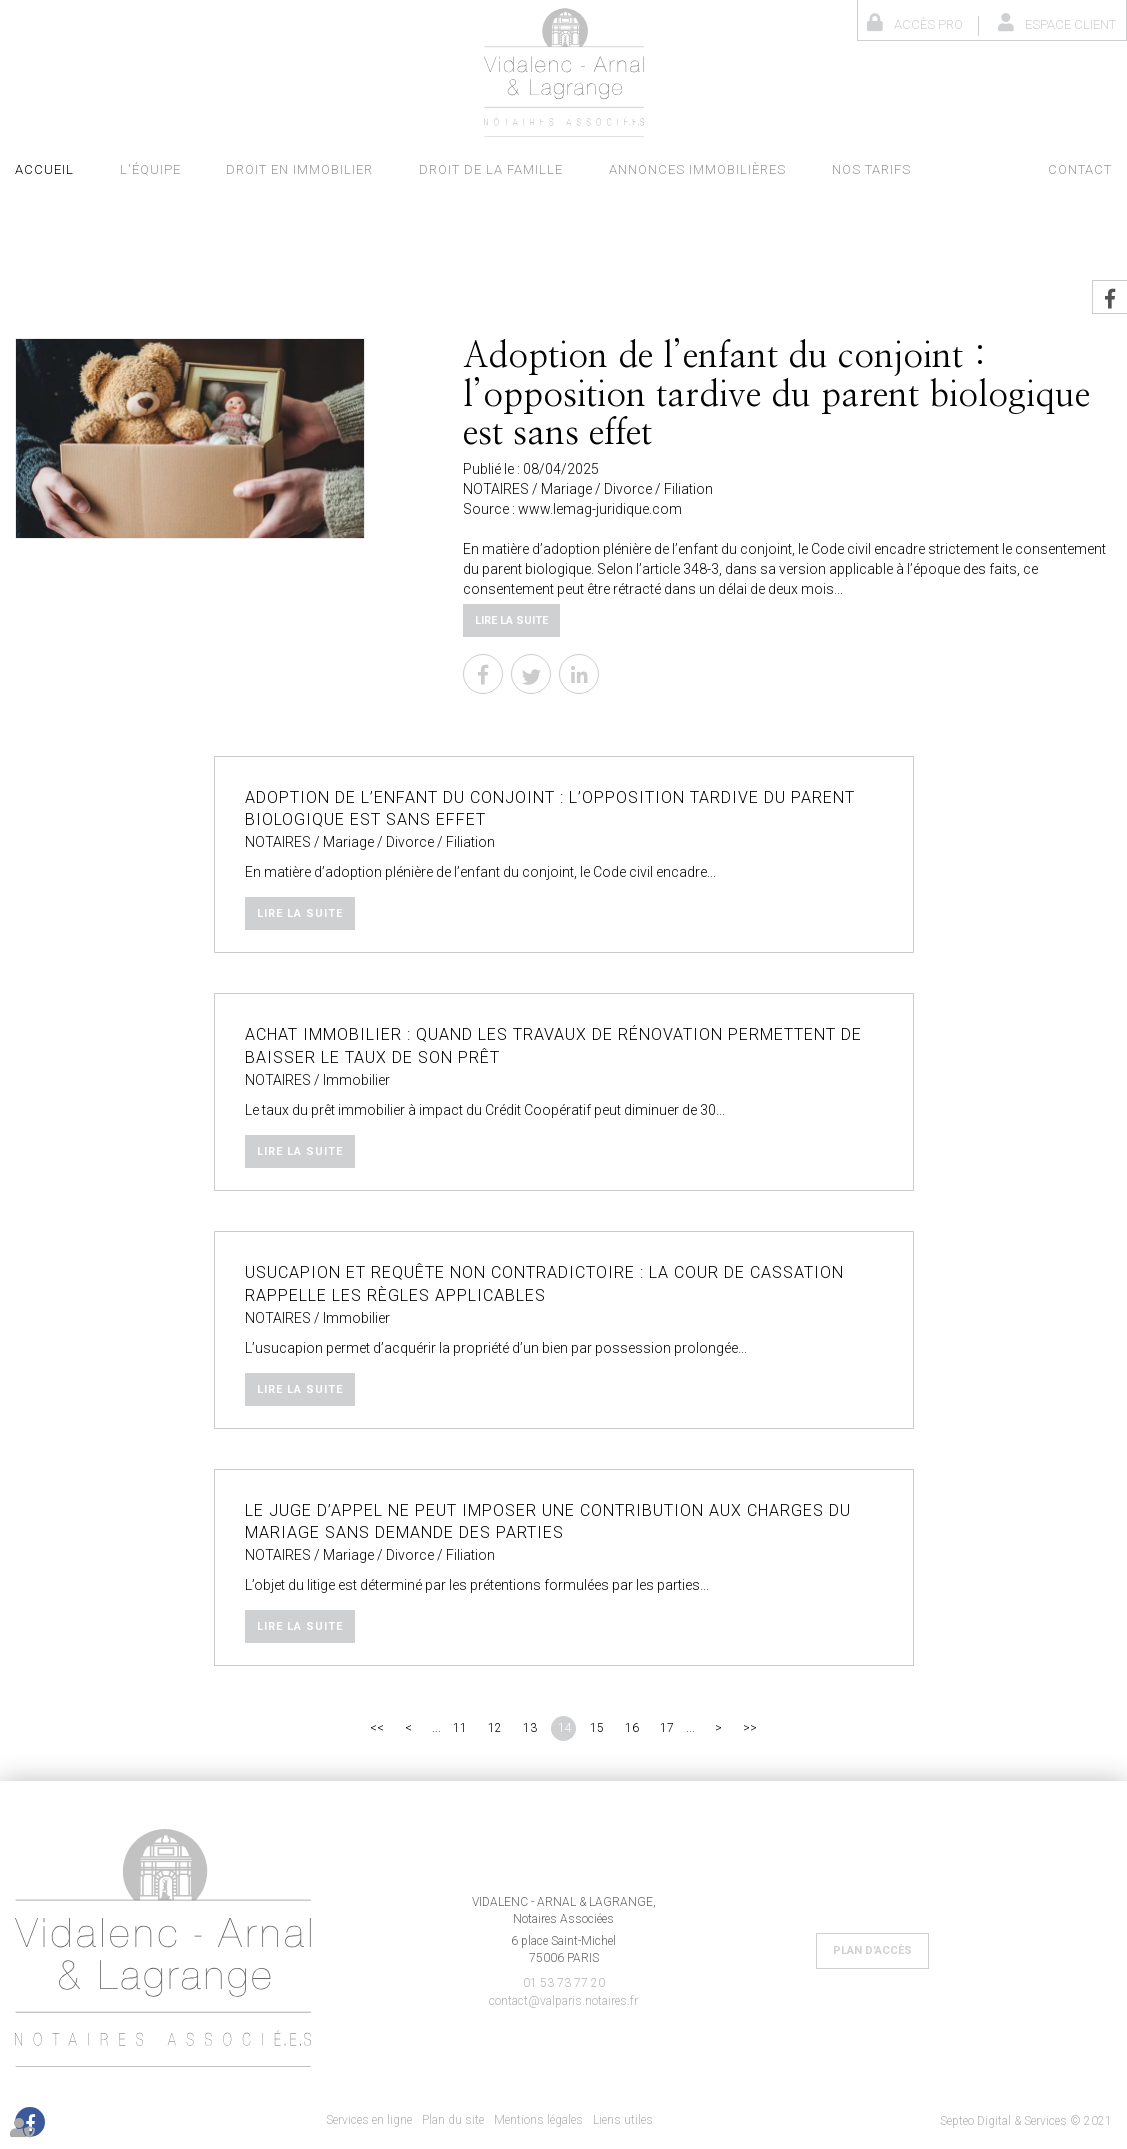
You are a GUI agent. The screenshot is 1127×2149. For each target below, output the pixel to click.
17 (667, 1728)
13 (530, 1728)
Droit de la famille (491, 169)
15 (597, 1728)
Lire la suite (511, 620)
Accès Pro (928, 24)
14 (565, 1728)
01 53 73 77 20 (564, 1983)
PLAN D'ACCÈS (872, 1950)
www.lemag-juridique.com (600, 509)
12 (495, 1728)
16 (632, 1728)
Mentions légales (538, 2120)
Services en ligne (369, 2120)
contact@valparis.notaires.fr (563, 2001)
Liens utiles (623, 2120)
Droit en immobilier (299, 169)
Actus (979, 169)
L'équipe (150, 169)
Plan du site (453, 2120)
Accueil (44, 169)
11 (460, 1728)
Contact (1080, 169)
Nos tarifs (871, 169)
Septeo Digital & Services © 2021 (1026, 2121)
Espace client (1070, 24)
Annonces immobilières (697, 169)
